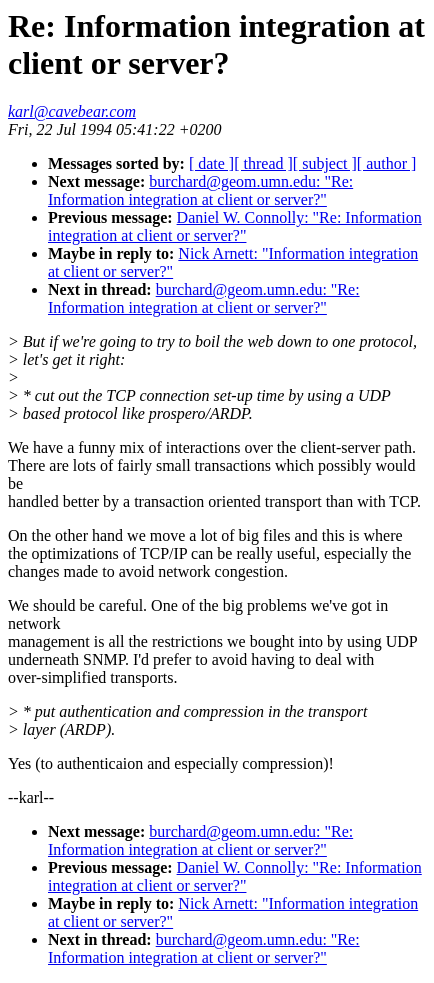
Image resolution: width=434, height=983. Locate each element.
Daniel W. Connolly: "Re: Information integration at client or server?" (235, 226)
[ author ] (387, 163)
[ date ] (211, 163)
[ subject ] (325, 163)
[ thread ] (263, 163)
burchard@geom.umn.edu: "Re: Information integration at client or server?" (200, 190)
